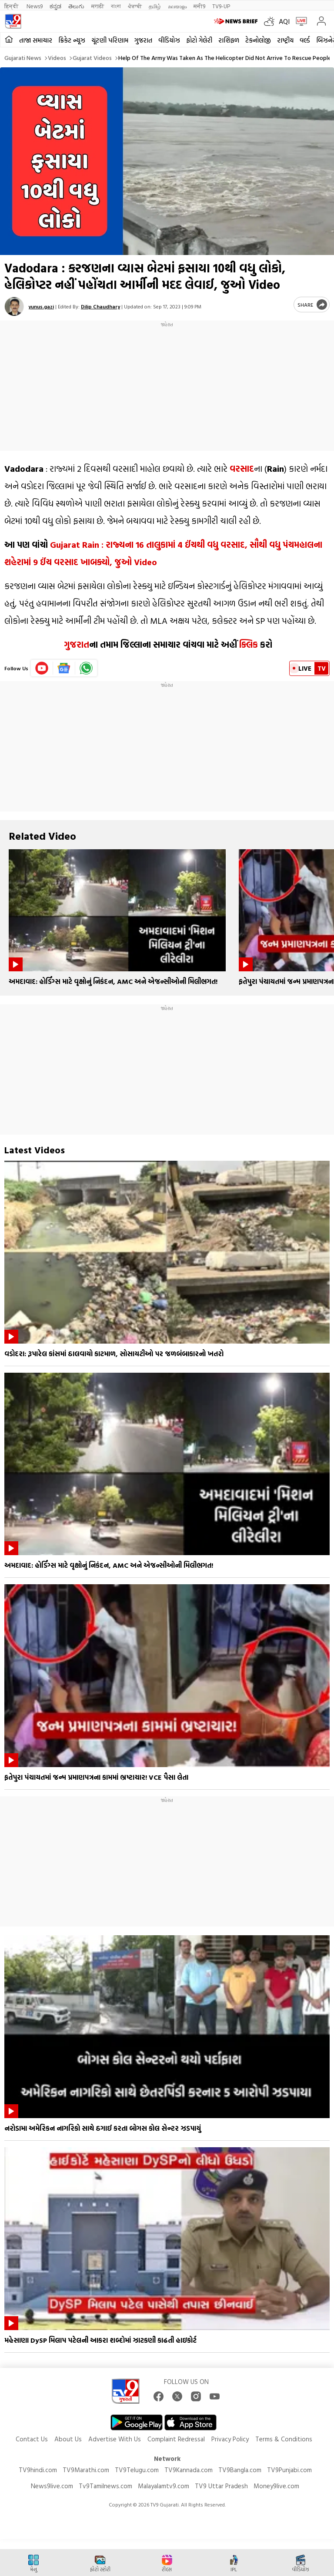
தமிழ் (155, 6)
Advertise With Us (114, 2439)
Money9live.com (276, 2486)
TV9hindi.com (38, 2470)
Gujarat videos (92, 57)
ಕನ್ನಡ (55, 6)
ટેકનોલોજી (258, 40)
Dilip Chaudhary (100, 306)
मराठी (97, 6)
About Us (68, 2439)
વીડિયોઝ (169, 40)
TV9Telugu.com (137, 2470)
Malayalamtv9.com (163, 2486)
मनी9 (199, 6)
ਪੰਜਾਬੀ (135, 6)
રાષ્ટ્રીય (285, 40)
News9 (35, 6)
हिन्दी (12, 6)
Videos (57, 57)
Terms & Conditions (283, 2439)
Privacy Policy (230, 2439)
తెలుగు (76, 6)
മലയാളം (177, 6)
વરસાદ (242, 468)
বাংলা (116, 6)
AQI (284, 21)
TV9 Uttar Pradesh (221, 2486)
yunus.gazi (41, 306)
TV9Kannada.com (188, 2470)
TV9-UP (221, 6)
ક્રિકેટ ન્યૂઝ (71, 40)
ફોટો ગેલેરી (199, 40)
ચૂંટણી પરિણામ (109, 40)
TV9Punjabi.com (289, 2470)
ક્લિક (247, 644)
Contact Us (32, 2439)
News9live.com (52, 2486)
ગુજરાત (143, 40)
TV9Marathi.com (86, 2470)
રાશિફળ (228, 40)
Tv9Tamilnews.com (105, 2486)
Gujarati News (22, 57)
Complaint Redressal (176, 2439)
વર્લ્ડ (305, 40)
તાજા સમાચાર (35, 40)
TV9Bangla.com (239, 2470)
